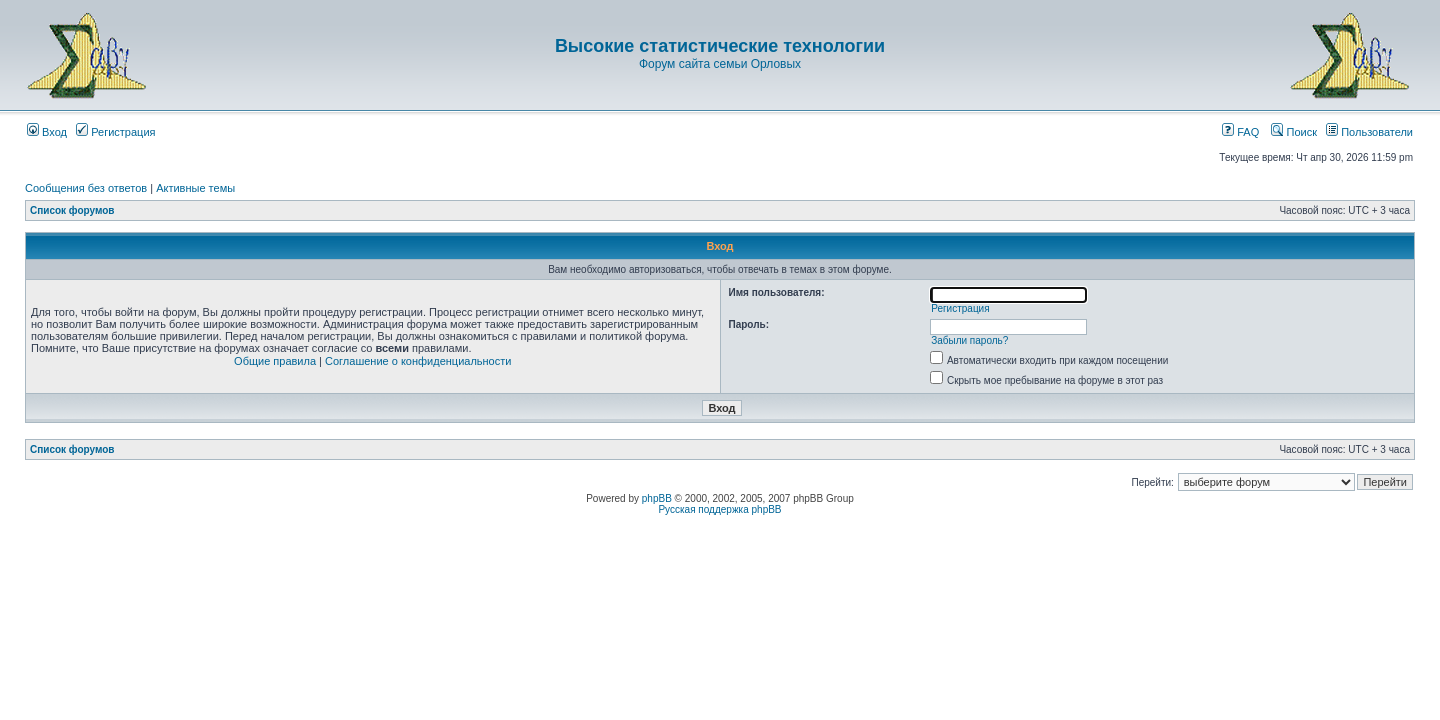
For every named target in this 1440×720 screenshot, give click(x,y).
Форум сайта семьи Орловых (720, 64)
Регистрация (115, 132)
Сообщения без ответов (86, 188)
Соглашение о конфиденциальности (418, 361)
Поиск (1294, 132)
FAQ (1240, 132)
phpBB (657, 498)
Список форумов (72, 210)
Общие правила (275, 361)
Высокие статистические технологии (720, 46)
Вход (47, 132)
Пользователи (1369, 132)
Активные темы (195, 188)
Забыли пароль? (969, 340)
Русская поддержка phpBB (719, 509)
